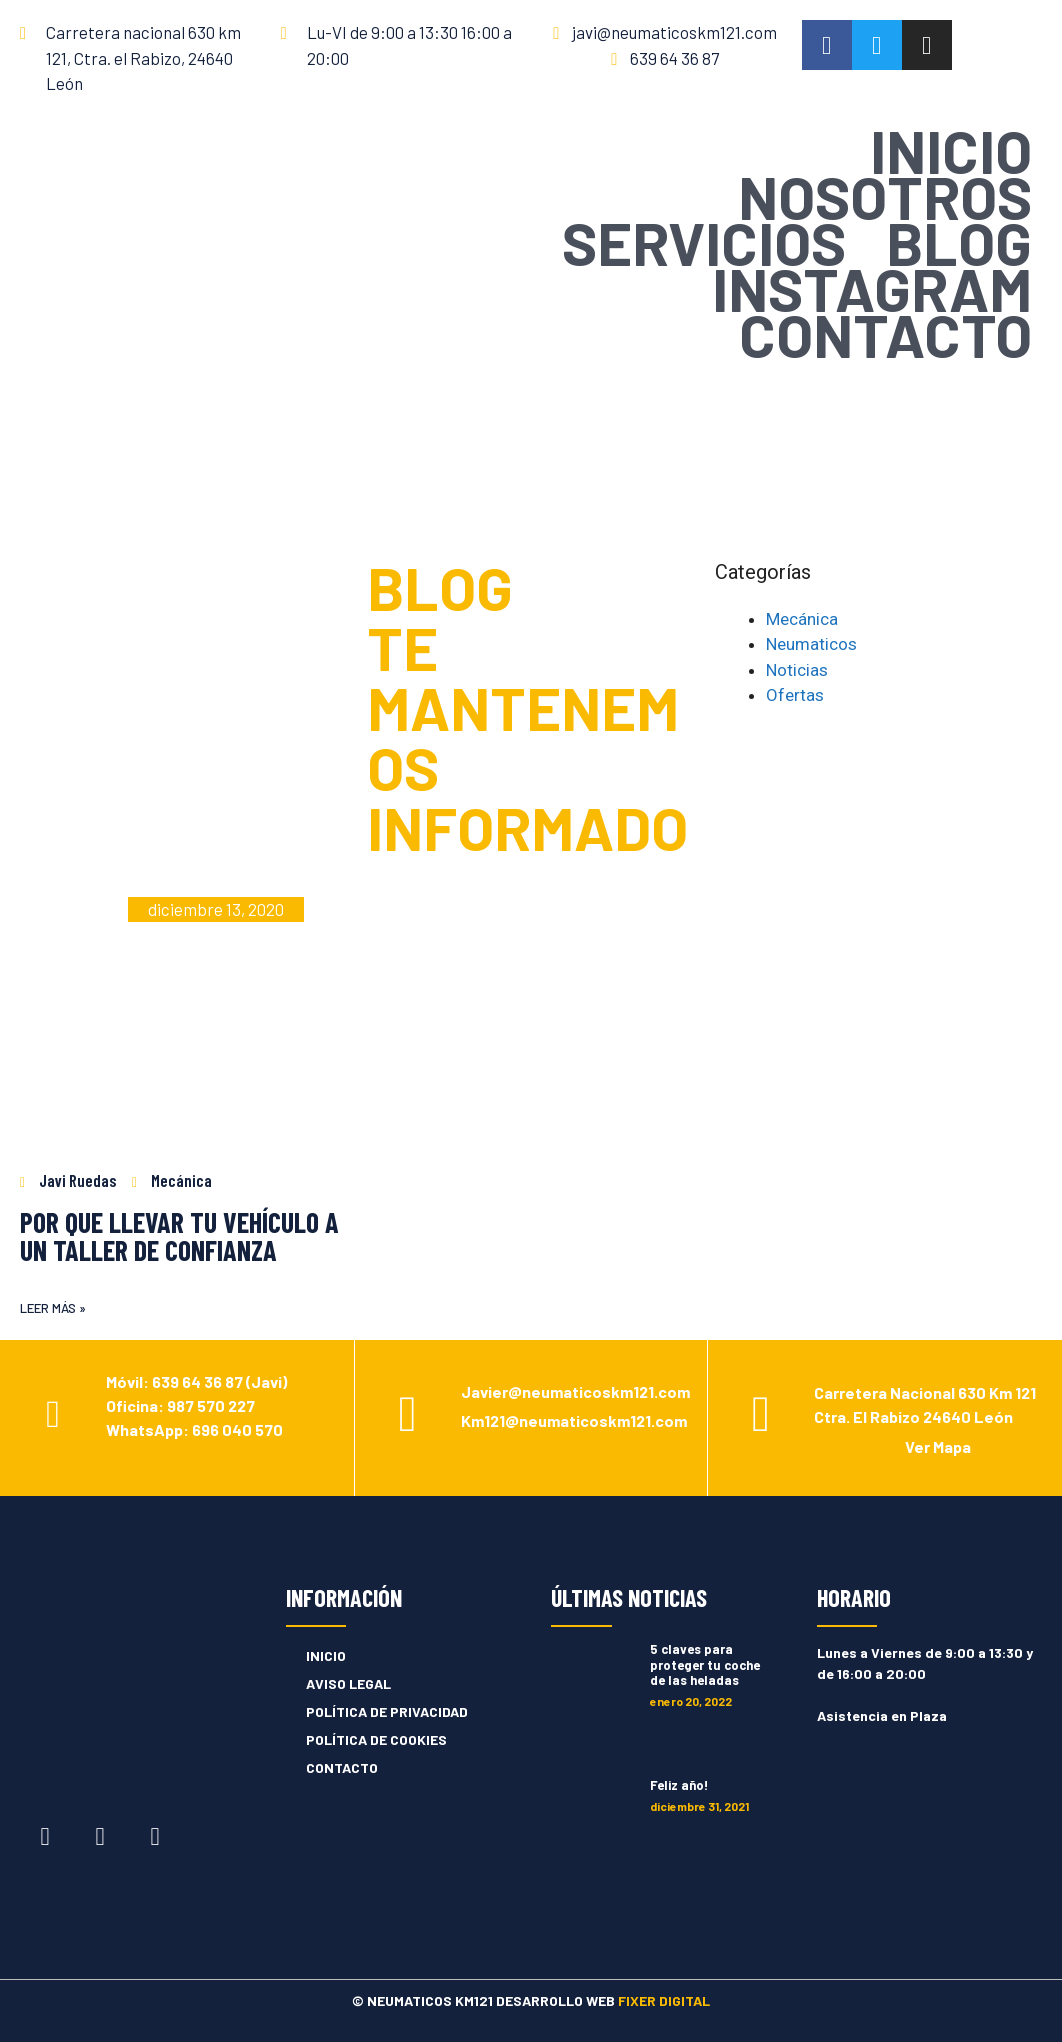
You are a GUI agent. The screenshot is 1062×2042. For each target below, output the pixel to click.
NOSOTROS (885, 196)
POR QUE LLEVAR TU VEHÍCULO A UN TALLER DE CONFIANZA (179, 1236)
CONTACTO (885, 334)
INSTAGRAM (872, 288)
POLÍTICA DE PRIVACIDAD (387, 1711)
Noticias (797, 670)
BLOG (959, 242)
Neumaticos (811, 644)
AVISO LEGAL (348, 1683)
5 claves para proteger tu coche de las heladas (705, 1664)
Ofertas (795, 695)
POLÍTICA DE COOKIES (376, 1739)
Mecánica (802, 619)
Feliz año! (679, 1785)
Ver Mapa (938, 1446)
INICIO (951, 150)
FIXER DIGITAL (664, 2000)
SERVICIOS (704, 242)
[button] (53, 1308)
